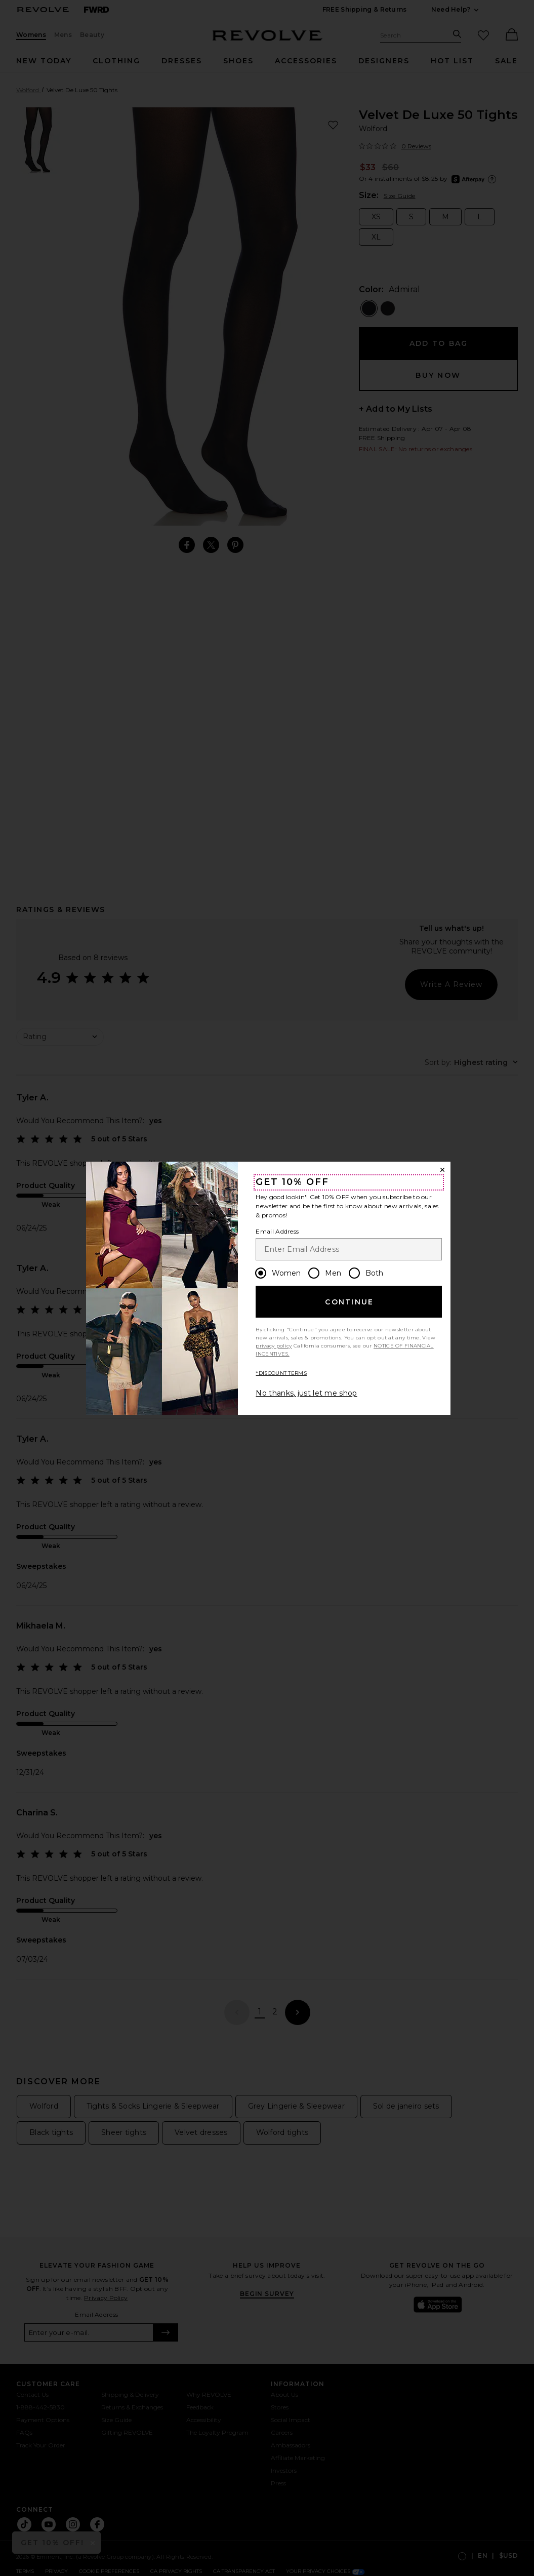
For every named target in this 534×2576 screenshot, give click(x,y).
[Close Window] (442, 1170)
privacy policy (274, 1345)
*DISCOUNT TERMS (281, 1373)
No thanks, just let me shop (306, 1393)
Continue (349, 1301)
